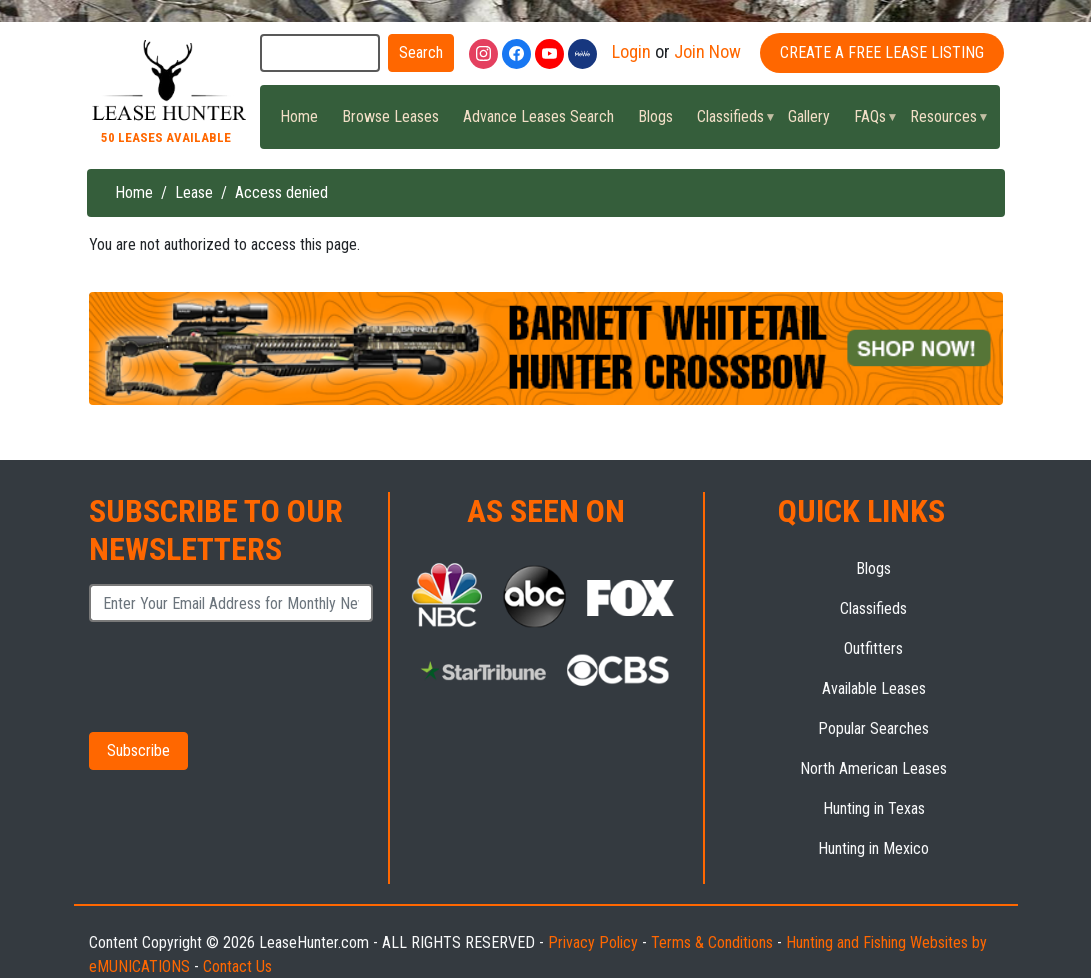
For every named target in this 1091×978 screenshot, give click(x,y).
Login (631, 51)
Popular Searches (873, 728)
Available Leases (874, 688)
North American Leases (873, 768)
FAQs (869, 122)
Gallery (809, 116)
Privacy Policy (593, 942)
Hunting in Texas (874, 808)
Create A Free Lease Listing (882, 52)
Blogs (655, 116)
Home (299, 116)
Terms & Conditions (712, 942)
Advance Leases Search (538, 116)
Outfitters (873, 648)
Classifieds (730, 122)
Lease (194, 192)
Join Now (707, 51)
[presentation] (212, 669)
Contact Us (237, 966)
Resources (943, 122)
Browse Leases (390, 116)
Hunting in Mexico (873, 848)
